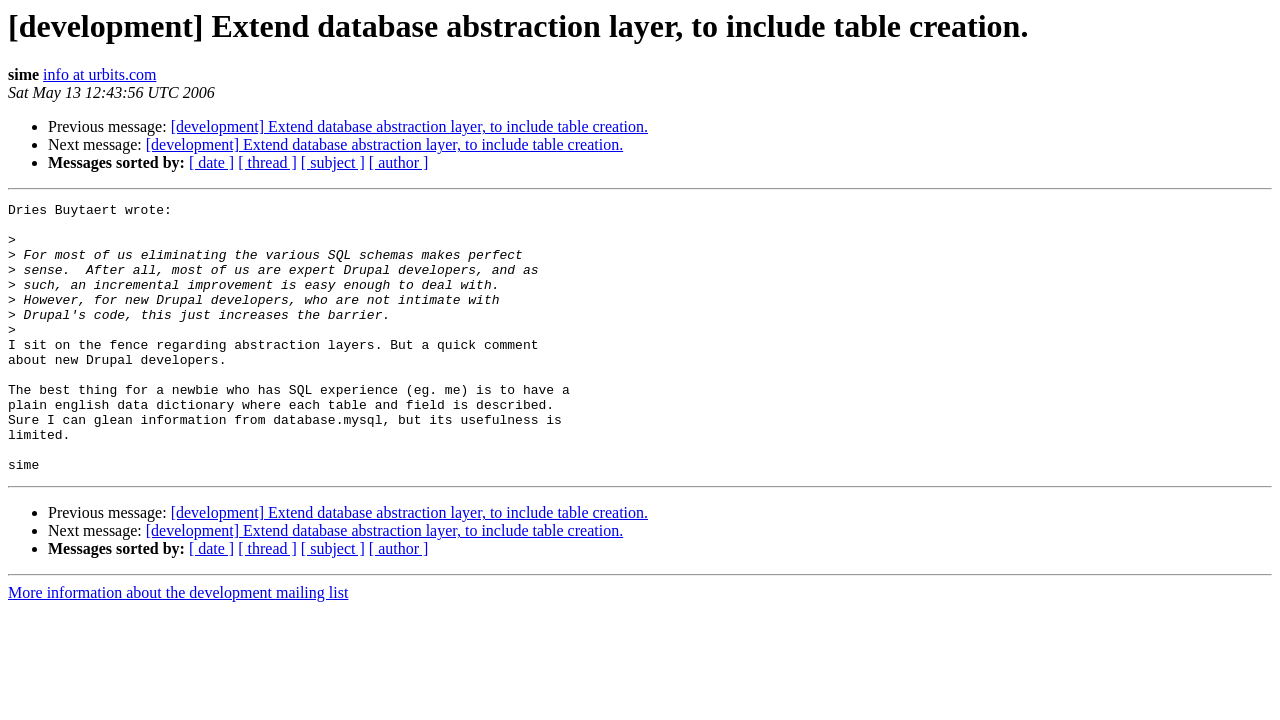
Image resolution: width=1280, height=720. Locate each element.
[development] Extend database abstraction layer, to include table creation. (409, 126)
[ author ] (399, 162)
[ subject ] (333, 162)
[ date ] (211, 162)
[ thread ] (267, 162)
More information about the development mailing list (178, 646)
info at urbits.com (99, 74)
